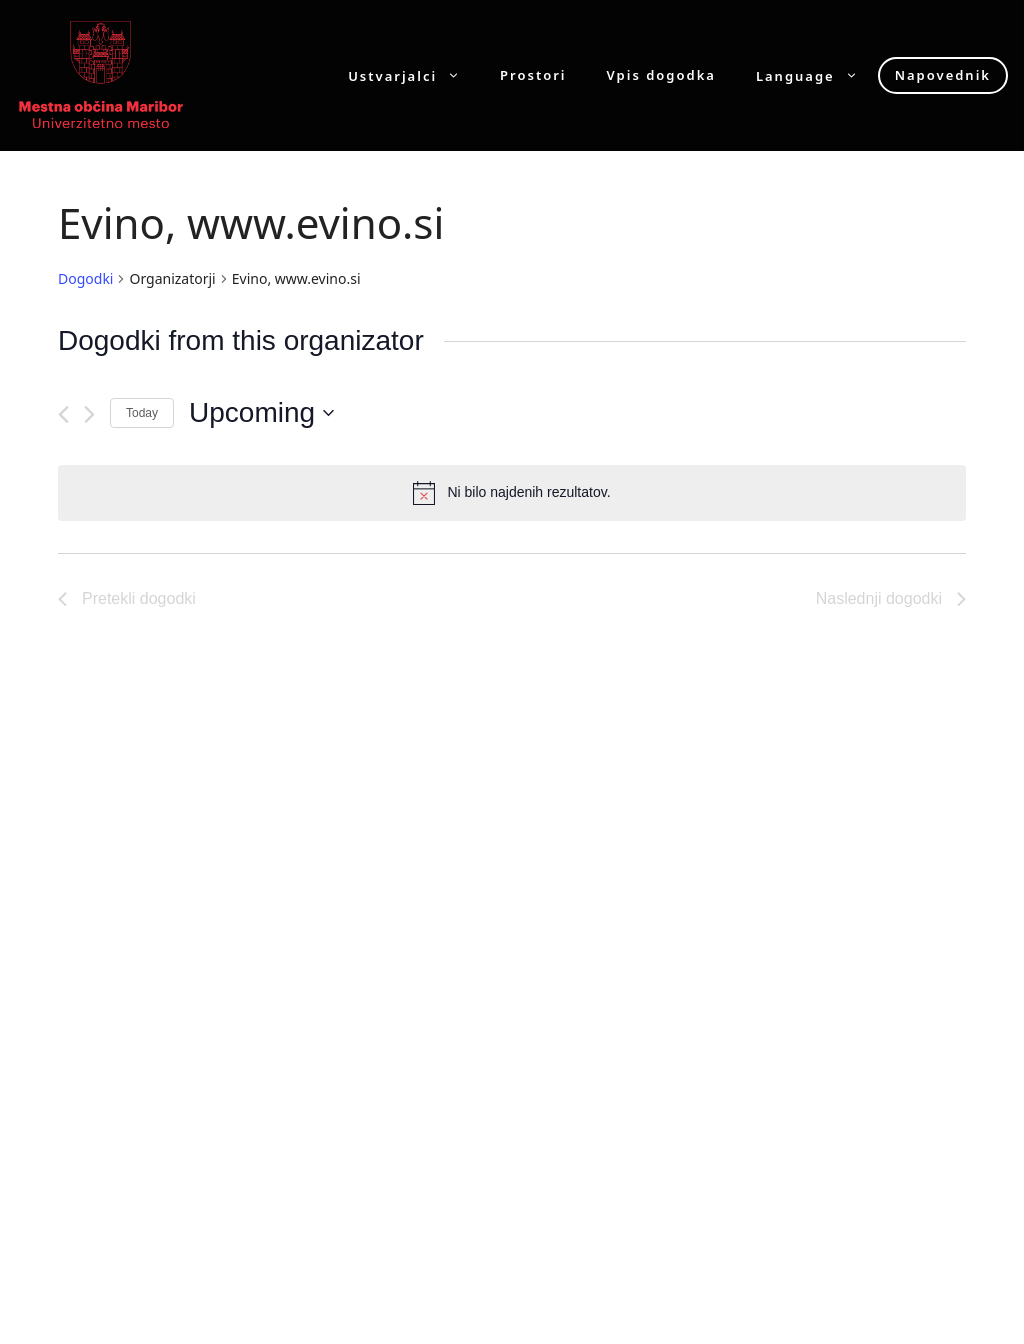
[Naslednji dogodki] (89, 414)
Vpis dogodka (661, 75)
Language (817, 75)
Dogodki (85, 278)
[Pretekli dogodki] (63, 414)
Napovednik (943, 75)
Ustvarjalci (414, 75)
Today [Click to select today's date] (142, 413)
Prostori (533, 75)
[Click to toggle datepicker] (261, 413)
